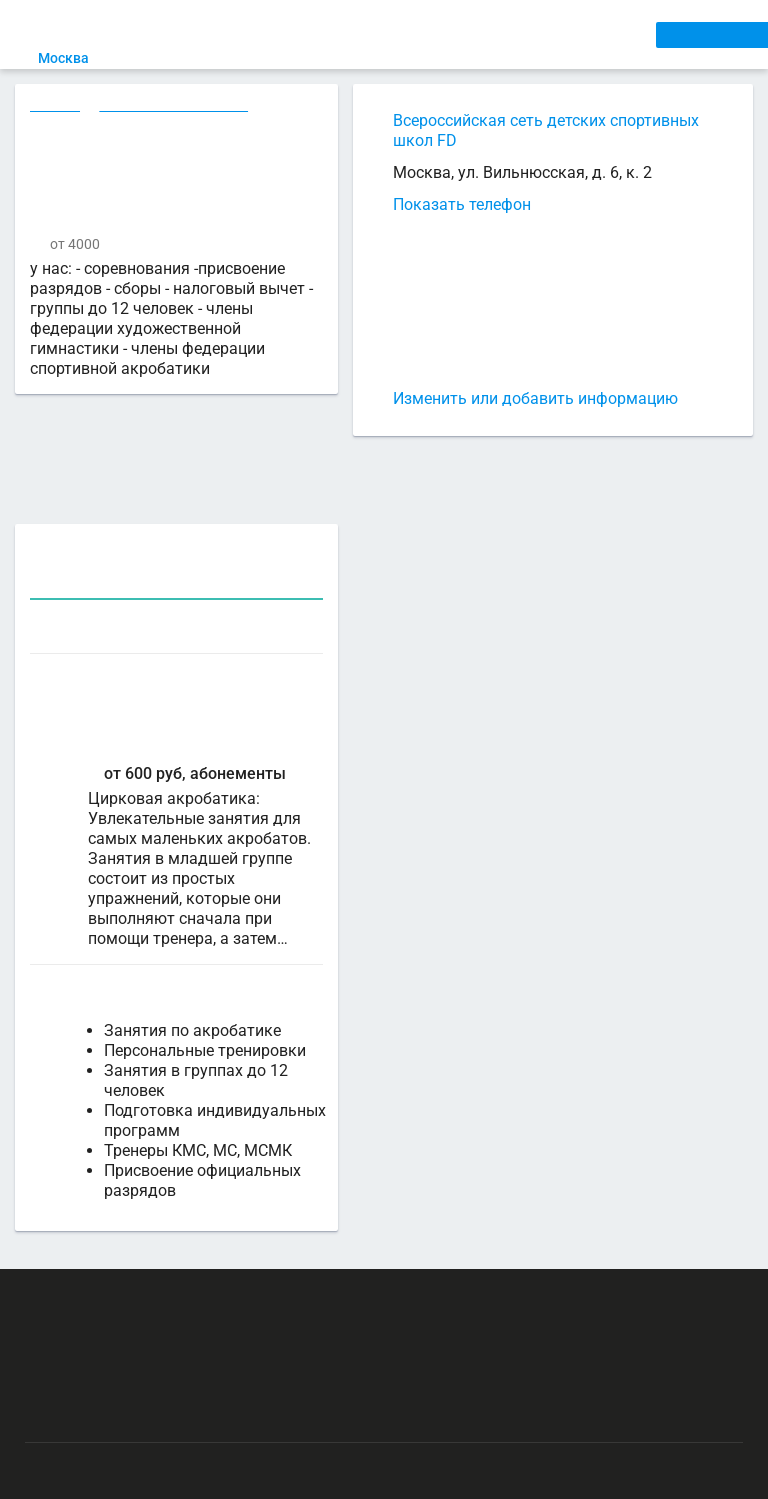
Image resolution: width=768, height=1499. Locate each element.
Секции (56, 107)
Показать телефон (462, 204)
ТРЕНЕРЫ (471, 34)
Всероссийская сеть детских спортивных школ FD (546, 130)
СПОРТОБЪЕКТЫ (578, 34)
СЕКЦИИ (327, 34)
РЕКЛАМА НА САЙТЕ (122, 1281)
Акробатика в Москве (176, 107)
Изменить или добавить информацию (535, 398)
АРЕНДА (397, 34)
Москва (81, 58)
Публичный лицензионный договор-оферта (170, 1398)
